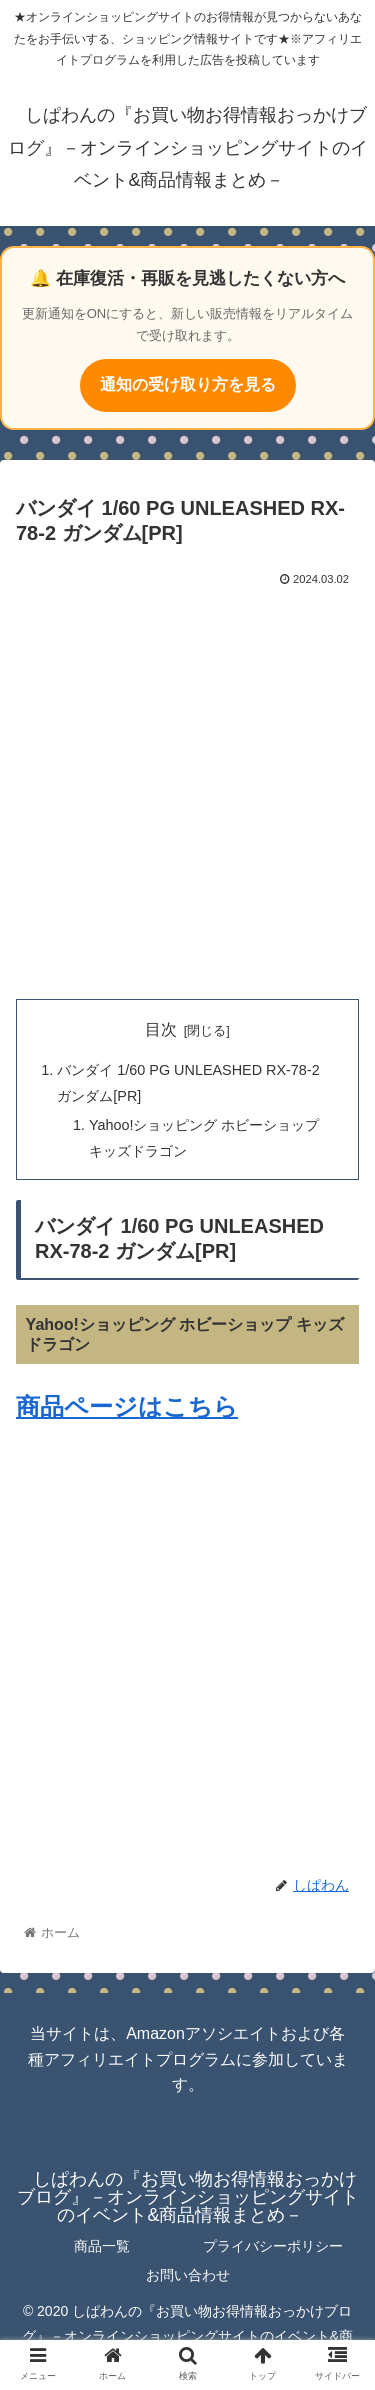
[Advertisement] (187, 788)
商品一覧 (102, 2246)
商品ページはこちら (127, 1406)
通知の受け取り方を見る (188, 384)
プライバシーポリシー (273, 2246)
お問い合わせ (188, 2275)
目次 (161, 1029)
